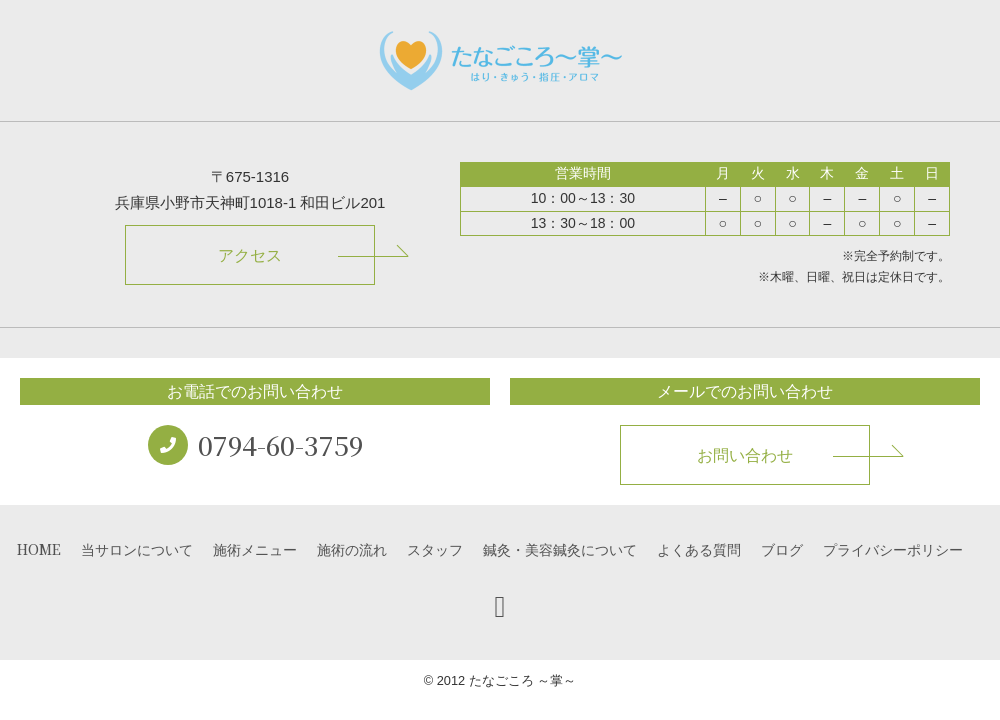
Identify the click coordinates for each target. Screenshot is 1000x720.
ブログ (782, 549)
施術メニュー (255, 549)
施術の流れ (352, 549)
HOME (39, 549)
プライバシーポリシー (893, 549)
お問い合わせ (745, 455)
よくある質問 (699, 549)
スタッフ (435, 549)
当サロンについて (137, 549)
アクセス (250, 255)
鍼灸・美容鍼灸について (560, 549)
